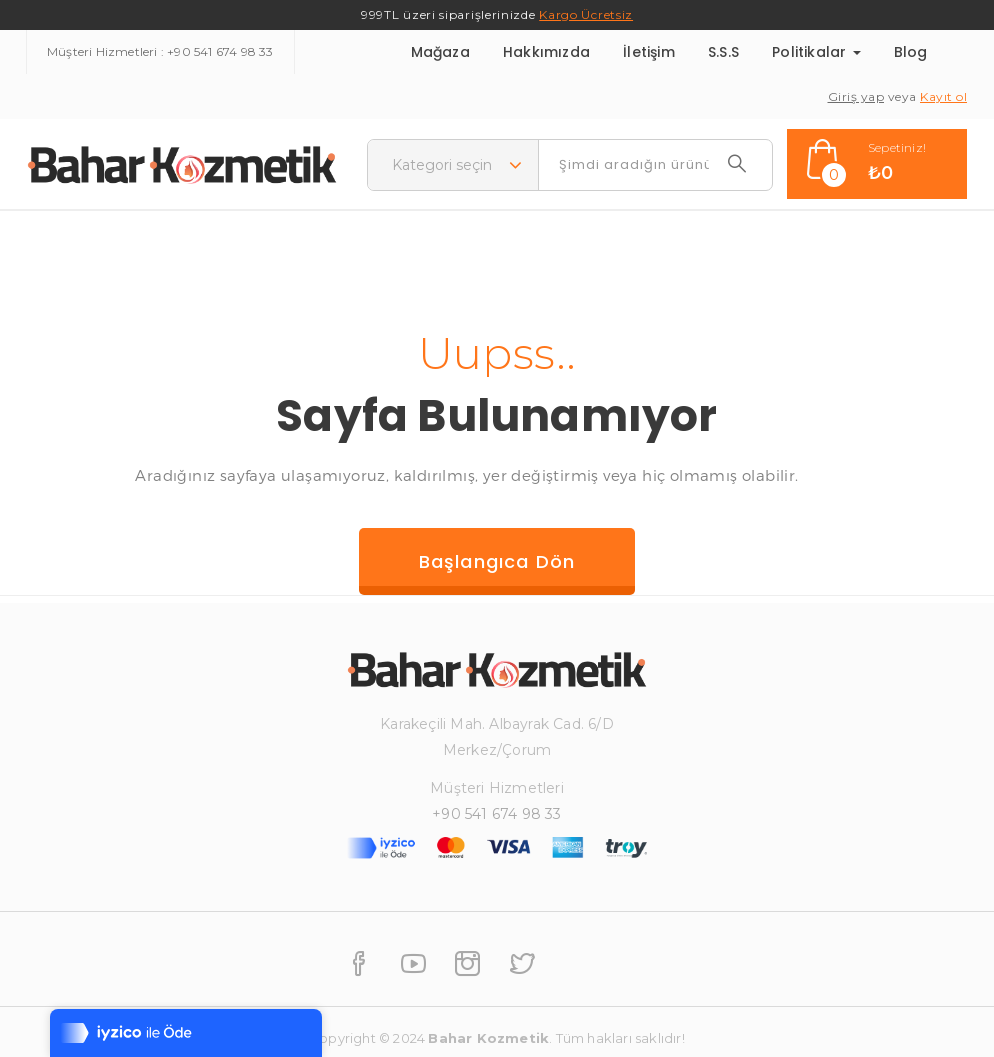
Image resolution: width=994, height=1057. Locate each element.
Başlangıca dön (497, 561)
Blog (911, 52)
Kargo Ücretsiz (586, 14)
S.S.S (723, 52)
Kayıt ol (943, 96)
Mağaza (440, 52)
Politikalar (816, 52)
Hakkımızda (546, 52)
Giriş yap (856, 96)
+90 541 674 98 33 (220, 51)
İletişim (649, 52)
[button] (877, 164)
